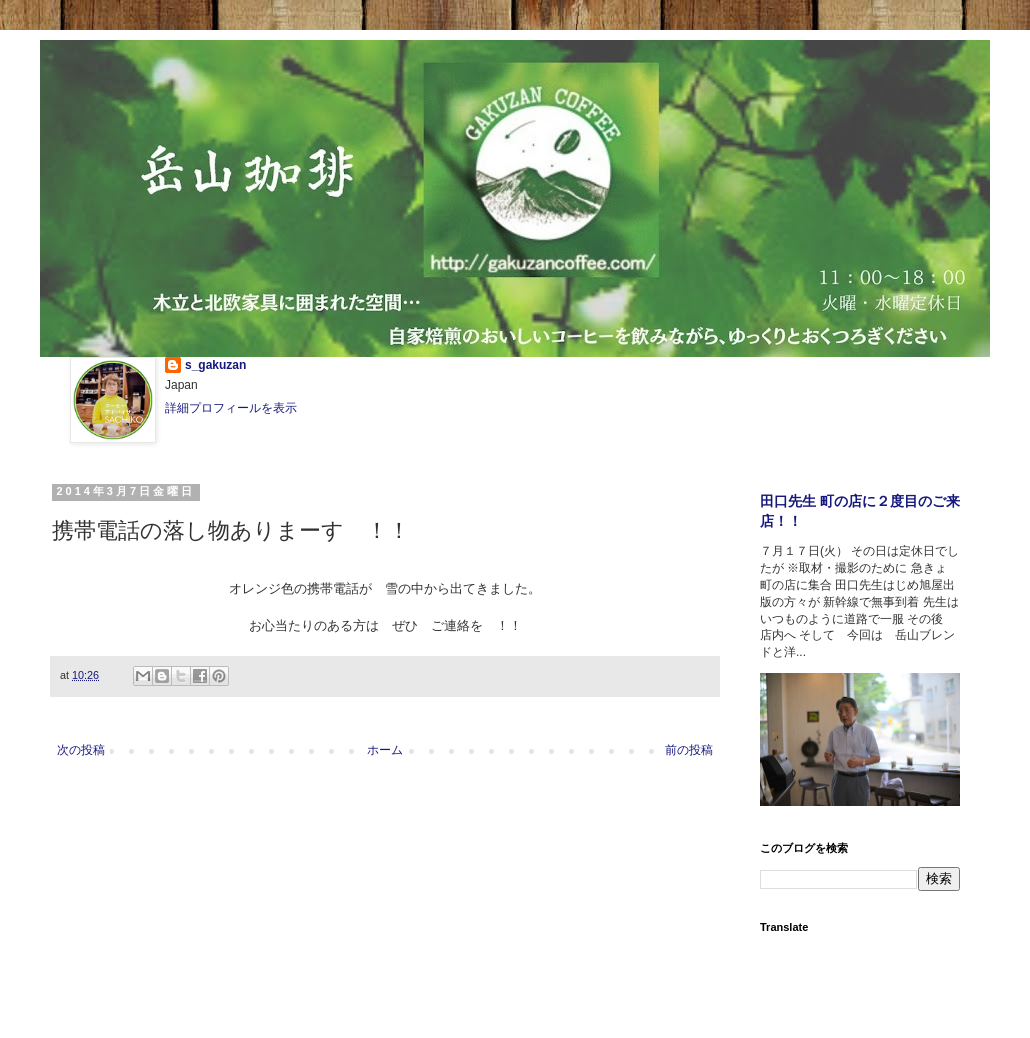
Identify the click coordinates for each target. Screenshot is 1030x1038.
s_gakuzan (215, 365)
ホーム (385, 750)
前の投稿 (689, 750)
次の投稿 (81, 750)
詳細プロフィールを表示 (231, 408)
